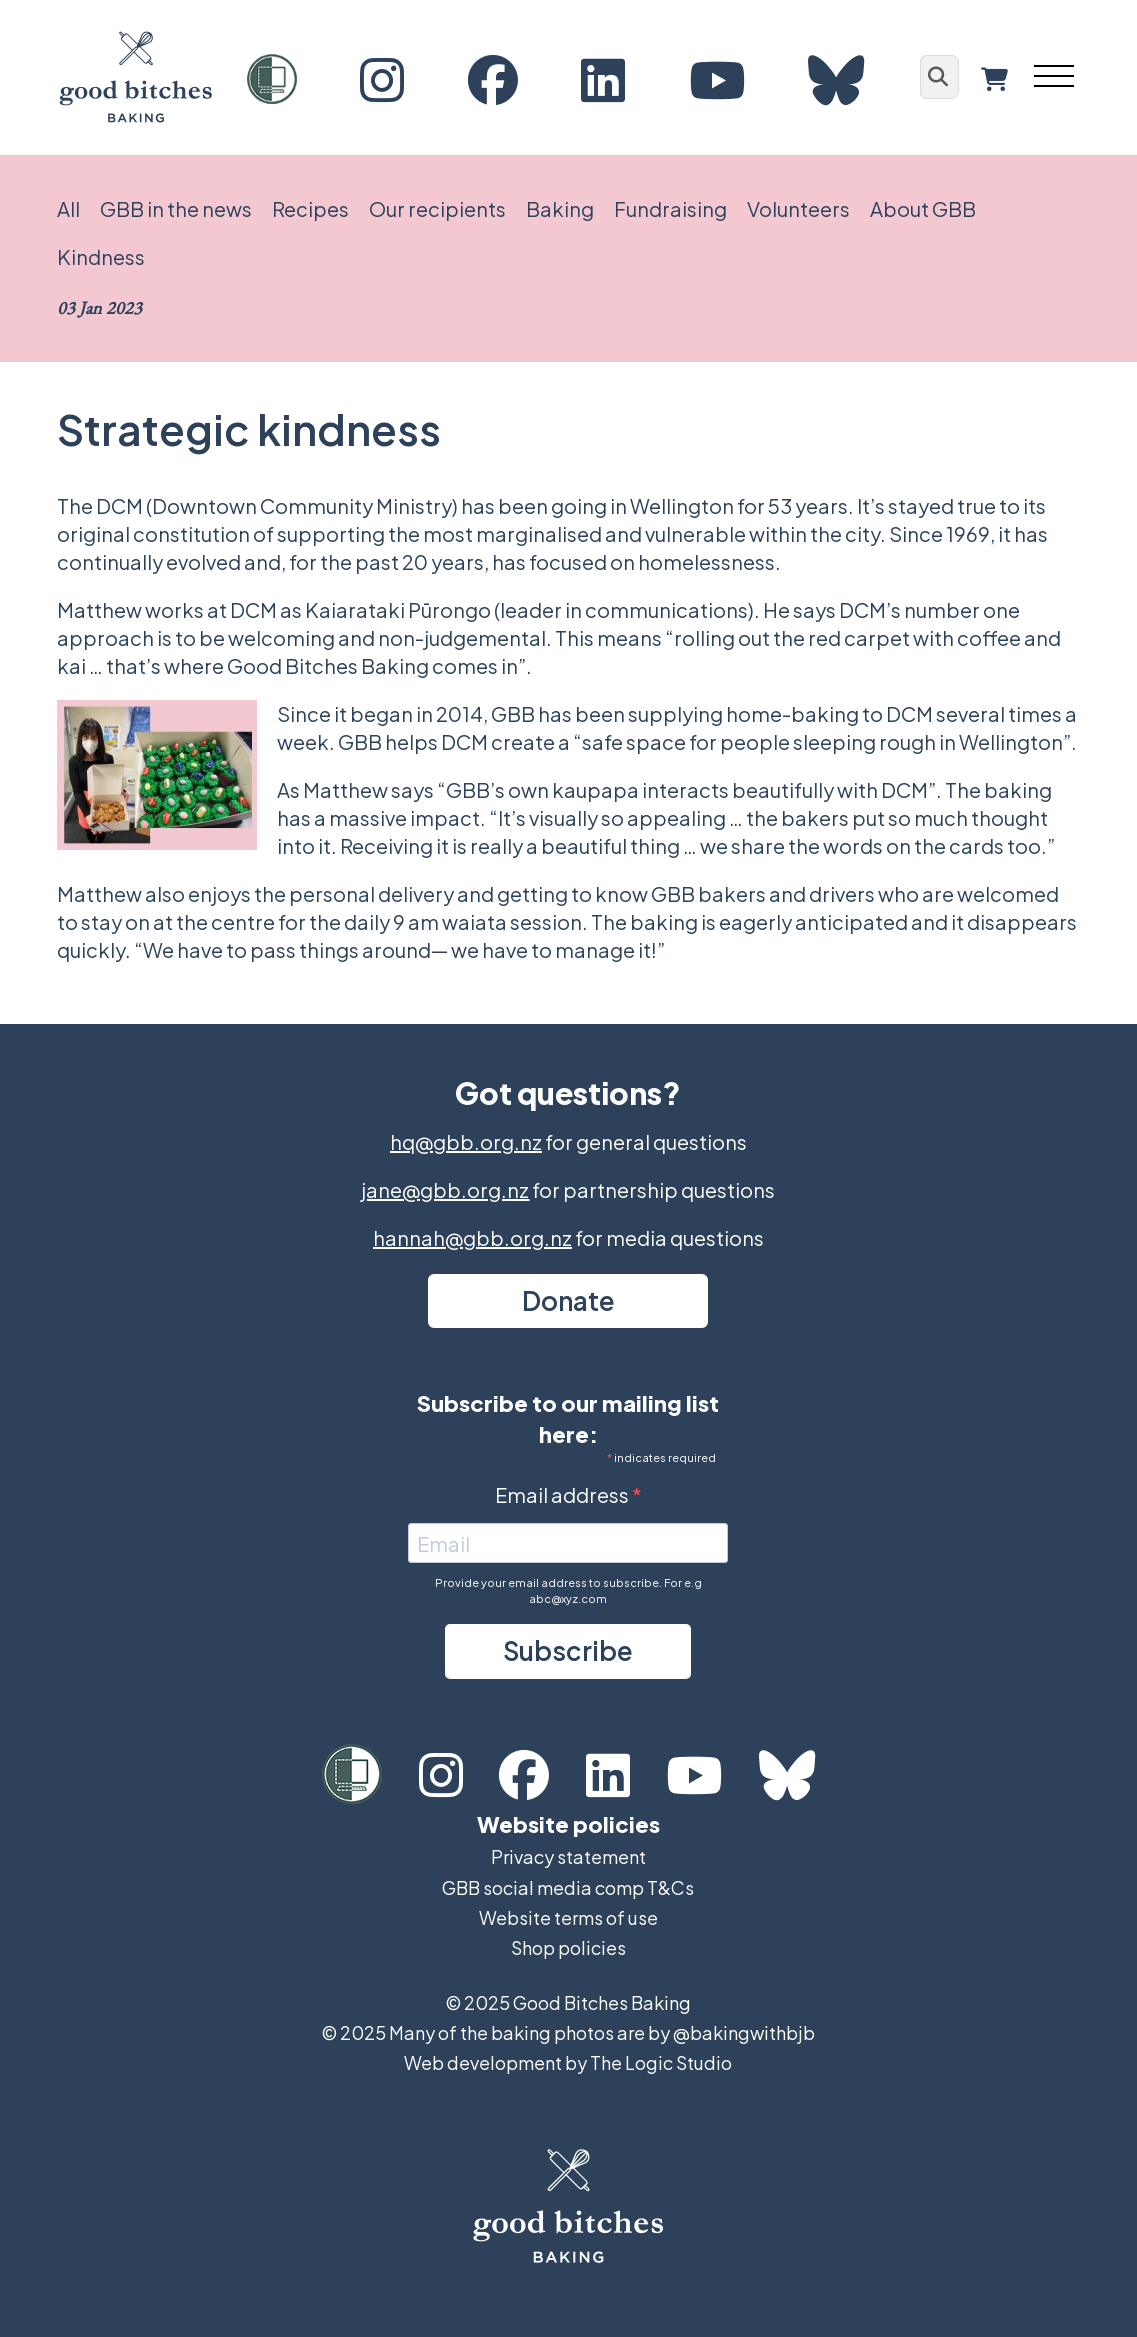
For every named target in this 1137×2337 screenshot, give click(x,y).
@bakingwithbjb (744, 2032)
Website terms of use (568, 1917)
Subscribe (568, 1650)
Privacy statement (568, 1856)
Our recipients (437, 208)
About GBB (923, 208)
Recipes (310, 208)
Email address (563, 1494)
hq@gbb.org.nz (466, 1141)
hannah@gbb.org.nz (472, 1237)
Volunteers (798, 208)
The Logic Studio (661, 2062)
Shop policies (568, 1947)
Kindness (101, 256)
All (68, 208)
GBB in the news (176, 208)
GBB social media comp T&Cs (568, 1887)
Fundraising (670, 208)
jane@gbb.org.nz (445, 1189)
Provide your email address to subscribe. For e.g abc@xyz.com (568, 1590)
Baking (560, 208)
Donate (568, 1300)
